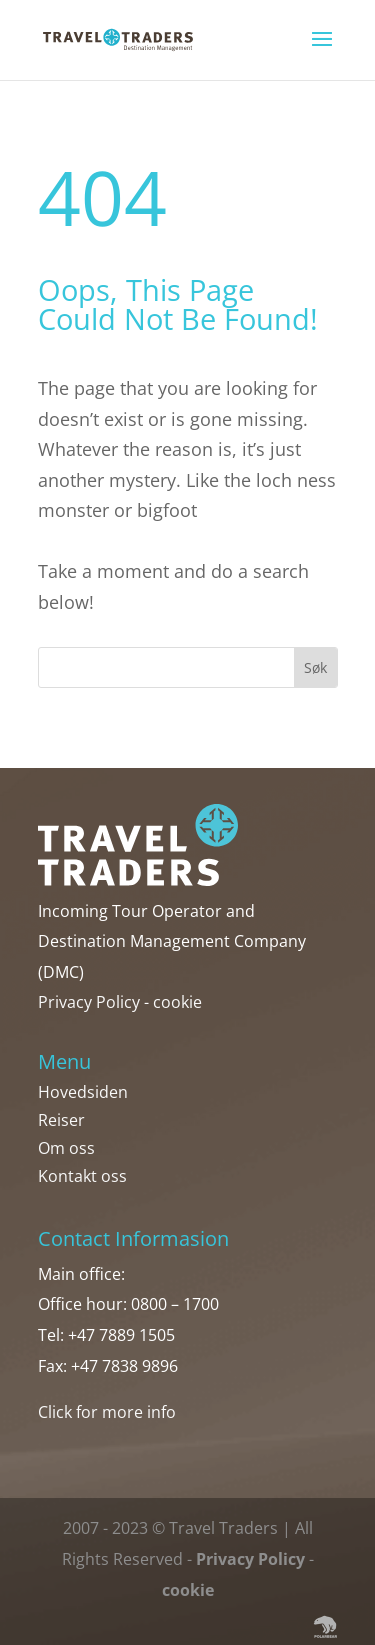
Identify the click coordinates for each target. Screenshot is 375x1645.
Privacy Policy (89, 1002)
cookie (177, 1002)
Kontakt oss (82, 1176)
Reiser (61, 1120)
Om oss (66, 1148)
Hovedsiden (83, 1092)
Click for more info (107, 1412)
